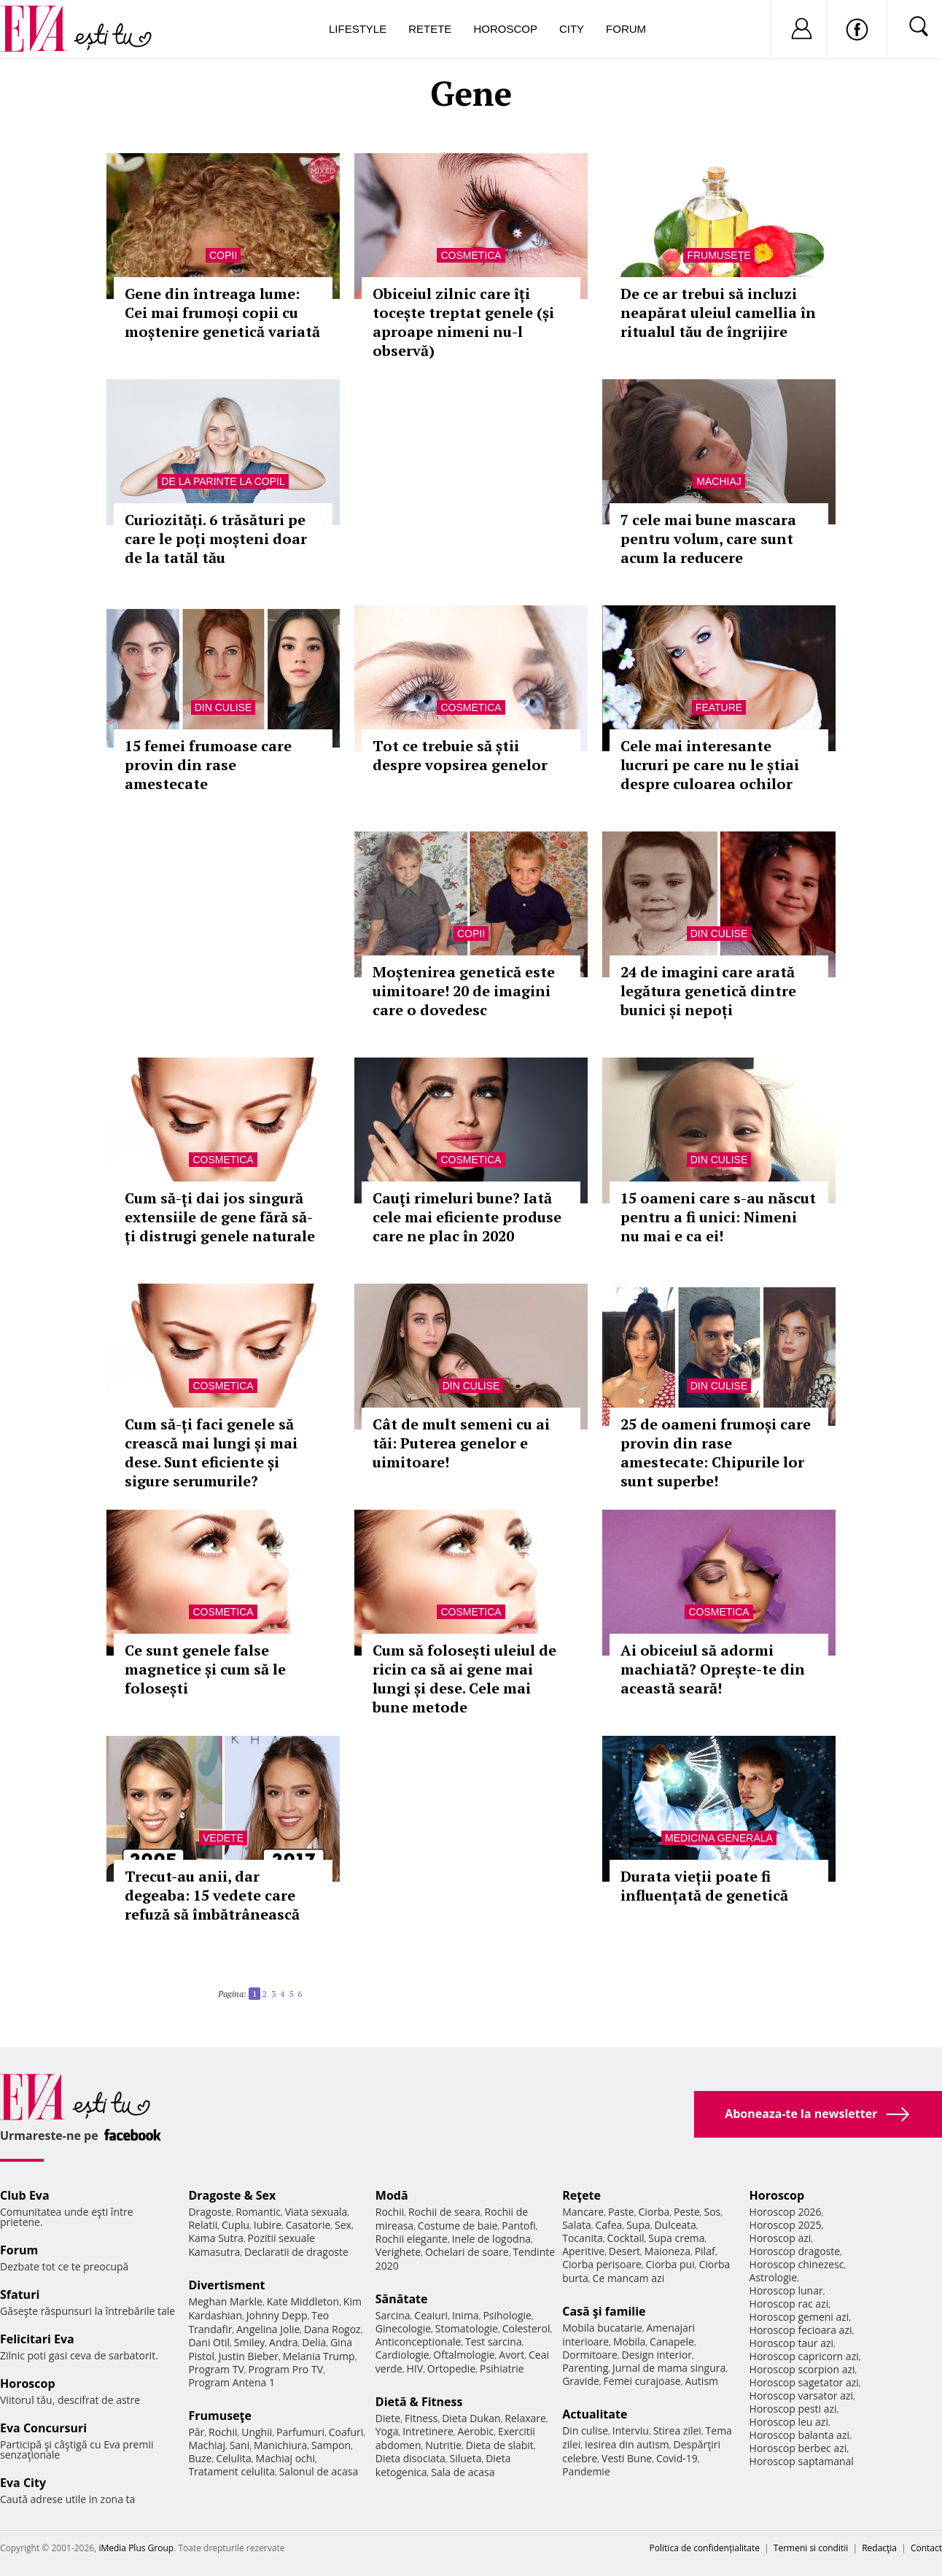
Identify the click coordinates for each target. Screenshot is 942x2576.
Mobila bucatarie (602, 2328)
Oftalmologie (463, 2355)
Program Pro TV (285, 2369)
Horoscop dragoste (795, 2251)
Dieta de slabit (500, 2445)
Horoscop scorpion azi (802, 2369)
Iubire (267, 2225)
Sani (240, 2445)
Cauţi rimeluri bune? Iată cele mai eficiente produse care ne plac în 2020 (467, 1217)
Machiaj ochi (285, 2458)
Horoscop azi (780, 2238)
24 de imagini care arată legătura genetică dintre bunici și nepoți (708, 991)
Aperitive (583, 2251)
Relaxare (525, 2418)
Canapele (672, 2341)
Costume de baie (458, 2225)
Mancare (583, 2212)
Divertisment (226, 2285)
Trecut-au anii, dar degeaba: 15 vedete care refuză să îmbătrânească (212, 1895)
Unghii (256, 2432)
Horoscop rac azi (789, 2304)
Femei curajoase (642, 2381)
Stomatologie (466, 2328)
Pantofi (518, 2225)
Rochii (223, 2432)
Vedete (223, 1838)
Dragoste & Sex (232, 2195)
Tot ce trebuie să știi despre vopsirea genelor (460, 755)
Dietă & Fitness (419, 2402)
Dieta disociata (410, 2458)
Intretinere (428, 2431)
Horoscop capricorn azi (804, 2356)
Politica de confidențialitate (705, 2548)
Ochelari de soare (467, 2252)
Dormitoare (590, 2355)
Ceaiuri (431, 2315)
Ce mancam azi (629, 2278)
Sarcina (392, 2315)
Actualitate (594, 2414)
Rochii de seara (444, 2212)
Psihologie (507, 2315)
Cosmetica (470, 255)
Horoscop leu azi (789, 2422)
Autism (701, 2381)
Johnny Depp (277, 2315)
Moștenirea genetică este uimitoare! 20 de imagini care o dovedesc (464, 991)
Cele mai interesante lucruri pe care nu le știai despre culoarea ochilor (709, 765)
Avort (511, 2355)
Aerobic (476, 2431)
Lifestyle (357, 29)
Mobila (629, 2341)
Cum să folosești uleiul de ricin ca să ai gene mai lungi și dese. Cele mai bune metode (464, 1678)
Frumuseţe (718, 255)
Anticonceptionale (418, 2341)
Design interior (656, 2355)
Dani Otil (209, 2342)
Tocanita (582, 2238)
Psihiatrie (502, 2368)
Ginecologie (403, 2328)
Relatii (202, 2225)
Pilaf (705, 2251)
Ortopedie (451, 2368)
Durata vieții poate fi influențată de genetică (704, 1885)
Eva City (23, 2483)
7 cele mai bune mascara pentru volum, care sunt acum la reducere (708, 538)
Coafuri (346, 2432)
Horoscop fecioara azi (801, 2330)
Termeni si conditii (811, 2548)
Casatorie (308, 2225)
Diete (387, 2418)
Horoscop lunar (786, 2290)
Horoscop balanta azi (799, 2435)
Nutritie (443, 2445)
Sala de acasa (462, 2472)
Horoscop (505, 29)
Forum (626, 29)
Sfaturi (19, 2294)
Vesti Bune (627, 2458)
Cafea (608, 2225)
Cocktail (625, 2238)
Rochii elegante (411, 2239)
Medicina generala (719, 1838)
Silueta (465, 2458)
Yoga (387, 2431)
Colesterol (526, 2328)
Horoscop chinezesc (797, 2264)
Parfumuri (300, 2432)
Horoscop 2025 (786, 2225)
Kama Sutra (215, 2238)
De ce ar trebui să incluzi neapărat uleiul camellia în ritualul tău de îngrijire (718, 312)
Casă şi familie (603, 2311)
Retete (429, 29)
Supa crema (676, 2238)
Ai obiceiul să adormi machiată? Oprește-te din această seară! (712, 1669)
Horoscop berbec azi (798, 2448)
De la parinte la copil (222, 481)
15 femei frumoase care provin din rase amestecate (208, 765)
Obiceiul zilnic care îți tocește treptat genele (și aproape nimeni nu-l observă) (463, 322)
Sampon (331, 2445)
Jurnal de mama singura (668, 2368)
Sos (712, 2212)
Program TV (216, 2369)
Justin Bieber (249, 2356)
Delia (314, 2342)
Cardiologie (402, 2355)
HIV (415, 2368)
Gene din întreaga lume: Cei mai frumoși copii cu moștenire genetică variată (222, 312)
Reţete (581, 2195)
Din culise (223, 707)
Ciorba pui (670, 2264)
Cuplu (235, 2225)
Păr (196, 2432)
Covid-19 (677, 2458)
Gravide (580, 2381)
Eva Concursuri (43, 2428)
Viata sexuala (316, 2212)
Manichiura (280, 2445)
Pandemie (586, 2471)
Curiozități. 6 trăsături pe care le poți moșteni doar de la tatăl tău (216, 538)
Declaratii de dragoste (296, 2252)
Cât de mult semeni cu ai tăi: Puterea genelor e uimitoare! (461, 1443)
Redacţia (879, 2548)
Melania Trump (319, 2356)
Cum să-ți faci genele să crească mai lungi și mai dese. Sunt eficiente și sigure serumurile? (211, 1452)
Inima (465, 2315)
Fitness (421, 2418)
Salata (576, 2225)
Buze (199, 2458)
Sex (343, 2225)
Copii (223, 255)
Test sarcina (493, 2341)
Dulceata (675, 2225)
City (571, 29)
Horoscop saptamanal (802, 2461)
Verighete (398, 2252)
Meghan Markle (225, 2301)
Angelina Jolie (268, 2329)
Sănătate (401, 2299)
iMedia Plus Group (136, 2548)
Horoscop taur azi (791, 2343)
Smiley (249, 2342)
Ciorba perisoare (602, 2264)
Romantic (258, 2212)
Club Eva (25, 2195)
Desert (624, 2251)
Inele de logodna (491, 2239)
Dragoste (209, 2212)
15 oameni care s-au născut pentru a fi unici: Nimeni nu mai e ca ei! (718, 1217)
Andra (283, 2342)
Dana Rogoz (332, 2329)
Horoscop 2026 (786, 2212)
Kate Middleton (303, 2301)
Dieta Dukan (471, 2418)
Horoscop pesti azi (793, 2409)
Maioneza (667, 2251)
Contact (926, 2548)
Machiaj (718, 481)
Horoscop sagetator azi (804, 2382)
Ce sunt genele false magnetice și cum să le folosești (205, 1669)
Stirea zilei (677, 2430)
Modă (391, 2195)
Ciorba (653, 2212)
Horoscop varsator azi (801, 2395)
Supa (638, 2225)
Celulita (234, 2458)
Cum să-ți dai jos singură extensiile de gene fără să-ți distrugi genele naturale (220, 1217)
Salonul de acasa (319, 2471)
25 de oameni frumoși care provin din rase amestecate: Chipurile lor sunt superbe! (715, 1452)
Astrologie (774, 2277)
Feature (719, 707)
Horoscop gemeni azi (799, 2317)
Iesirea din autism (627, 2444)
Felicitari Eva (37, 2339)
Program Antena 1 (231, 2382)
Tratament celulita (231, 2471)
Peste (687, 2212)
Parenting (585, 2368)
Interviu (630, 2430)
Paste (621, 2212)
